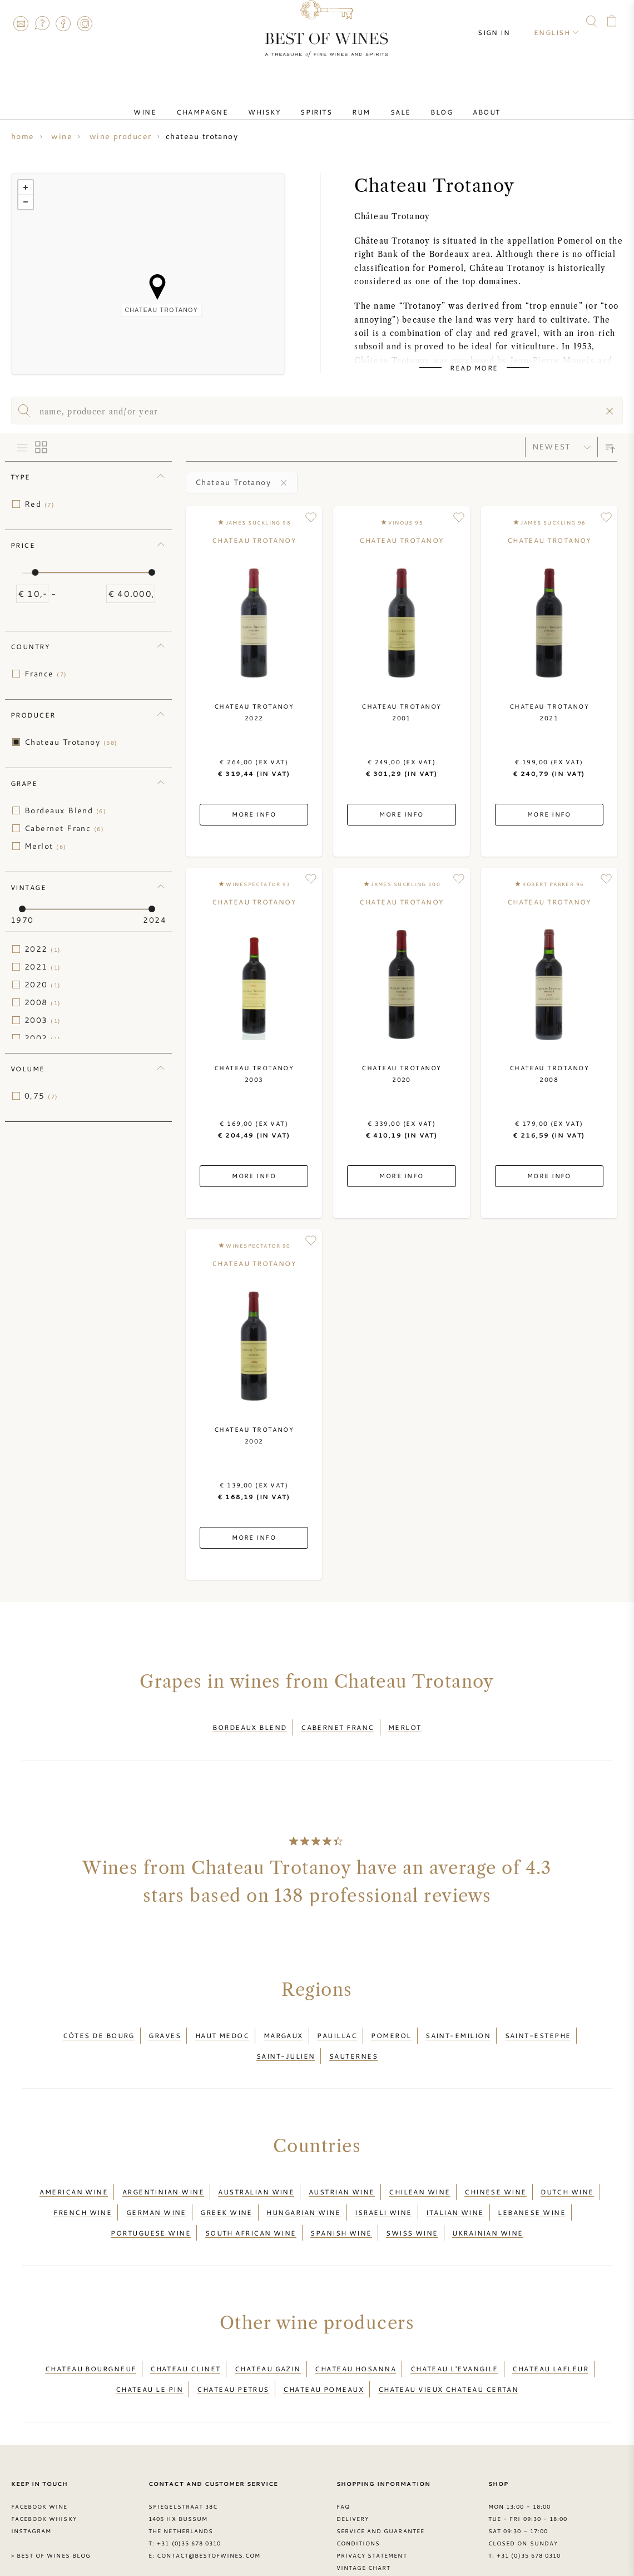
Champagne (224, 101)
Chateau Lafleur (550, 2323)
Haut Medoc (222, 2025)
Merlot (45, 846)
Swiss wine (412, 2194)
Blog (419, 101)
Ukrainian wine (487, 2194)
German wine (156, 2181)
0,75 (41, 1096)
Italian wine (454, 2181)
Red (39, 504)
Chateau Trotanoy (71, 742)
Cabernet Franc (64, 828)
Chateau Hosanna (355, 2323)
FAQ (41, 23)
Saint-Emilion (458, 2025)
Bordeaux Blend (65, 810)
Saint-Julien (285, 2038)
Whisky (277, 101)
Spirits (320, 101)
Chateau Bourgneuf (90, 2323)
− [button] (25, 202)
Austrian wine (342, 2167)
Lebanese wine (532, 2181)
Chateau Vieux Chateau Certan (448, 2336)
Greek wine (226, 2181)
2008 (42, 1002)
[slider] (35, 572)
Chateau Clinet (185, 2323)
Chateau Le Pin (149, 2336)
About (455, 101)
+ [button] (25, 187)
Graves (164, 2025)
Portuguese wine (151, 2194)
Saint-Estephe (538, 2025)
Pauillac (337, 2025)
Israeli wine (383, 2181)
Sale (387, 101)
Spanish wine (341, 2194)
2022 (42, 949)
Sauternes (353, 2038)
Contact (20, 23)
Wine (176, 101)
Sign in (504, 22)
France (45, 674)
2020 (42, 985)
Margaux (283, 2025)
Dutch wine (567, 2167)
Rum (356, 101)
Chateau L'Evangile (454, 2323)
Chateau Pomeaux (323, 2336)
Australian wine (256, 2167)
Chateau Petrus (233, 2336)
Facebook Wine (39, 2451)
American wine (73, 2167)
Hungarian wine (303, 2181)
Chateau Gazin (268, 2323)
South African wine (250, 2194)
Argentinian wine (163, 2167)
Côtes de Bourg (99, 2025)
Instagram (84, 23)
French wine (82, 2181)
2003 (42, 1020)
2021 (42, 967)
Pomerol (391, 2025)
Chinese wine (495, 2167)
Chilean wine (419, 2167)
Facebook (63, 23)
